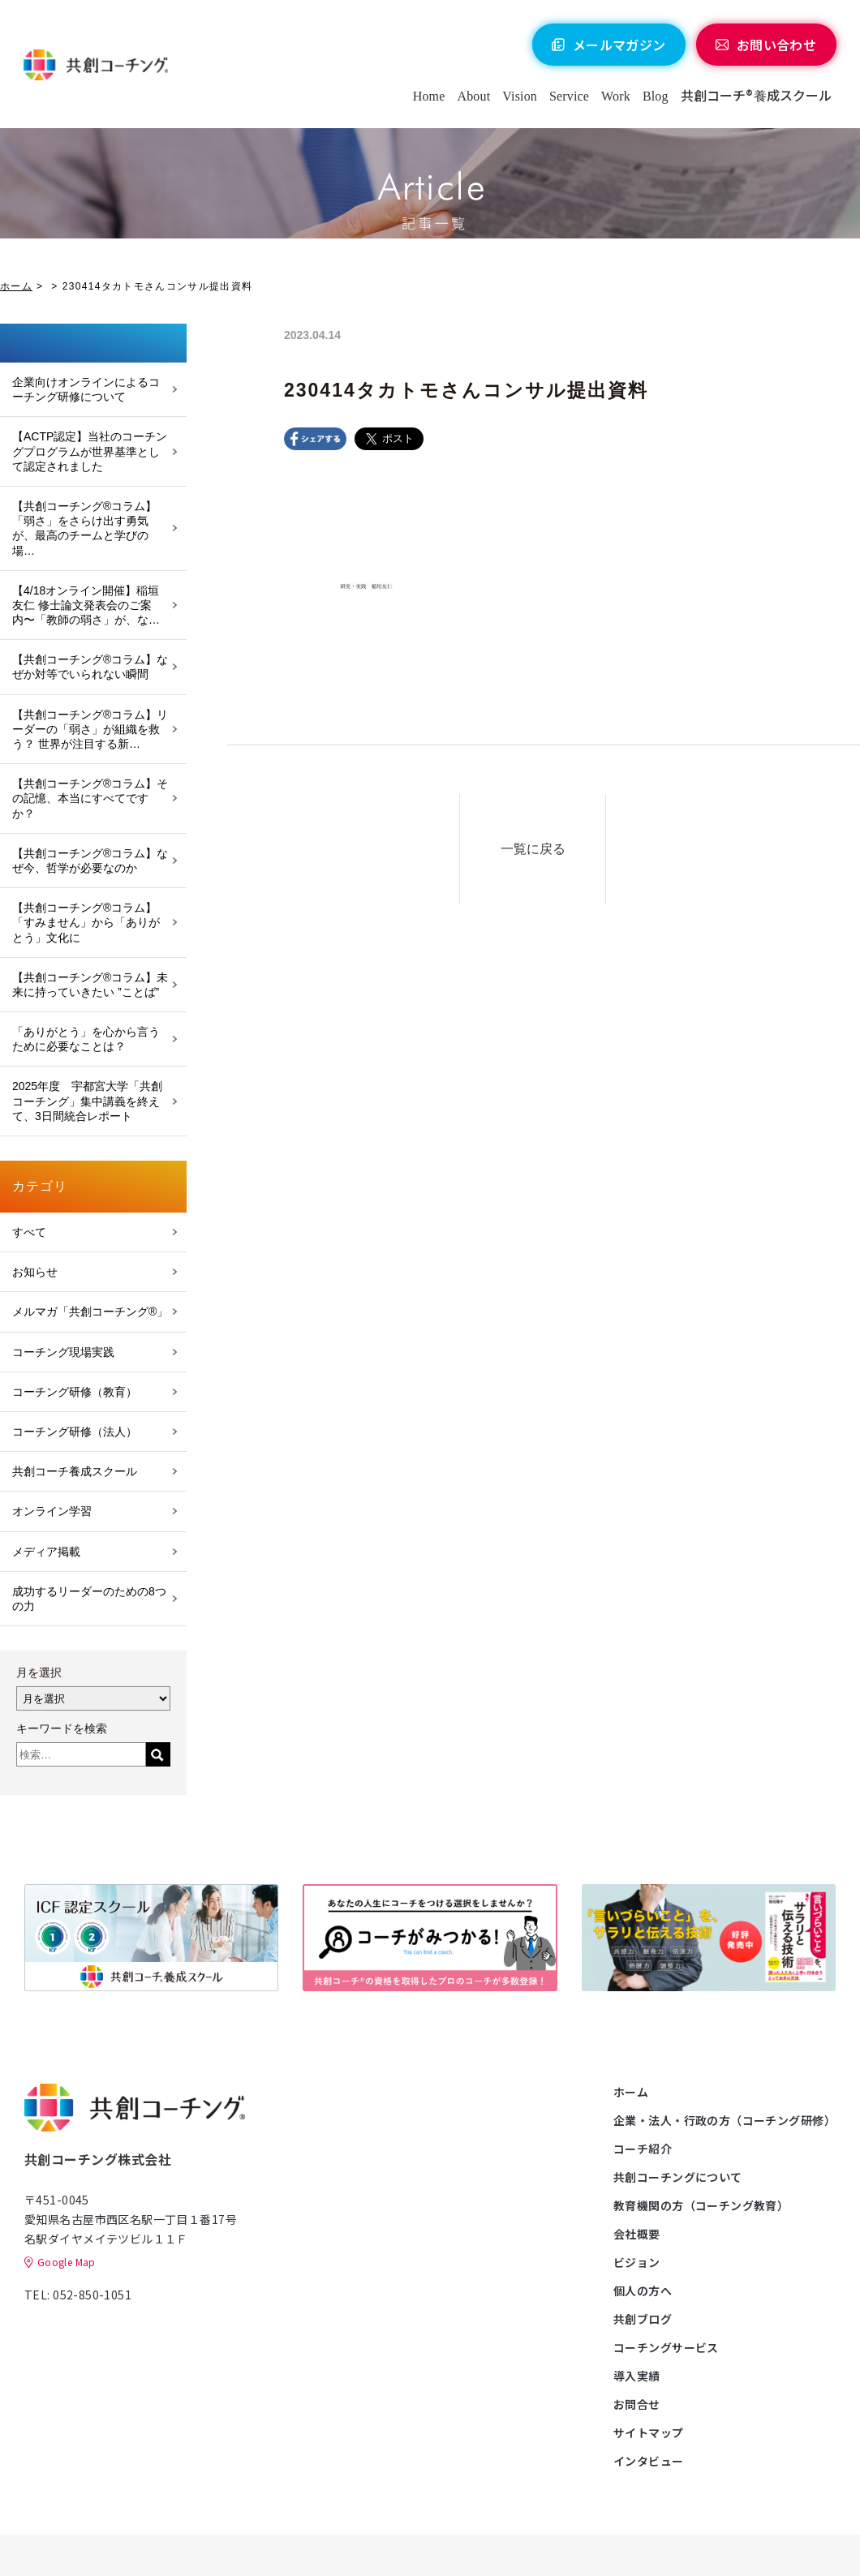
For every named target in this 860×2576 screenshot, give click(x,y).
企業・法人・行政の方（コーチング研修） (724, 2120)
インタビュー (648, 2461)
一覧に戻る (533, 849)
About (473, 97)
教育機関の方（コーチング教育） (701, 2205)
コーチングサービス (666, 2347)
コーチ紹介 (642, 2148)
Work (615, 97)
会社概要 (636, 2234)
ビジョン (636, 2262)
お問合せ (636, 2404)
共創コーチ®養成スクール (756, 95)
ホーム (16, 286)
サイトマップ (648, 2432)
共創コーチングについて (677, 2177)
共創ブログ (642, 2319)
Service (568, 97)
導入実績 (636, 2376)
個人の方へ (642, 2290)
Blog (655, 97)
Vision (519, 97)
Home (428, 97)
